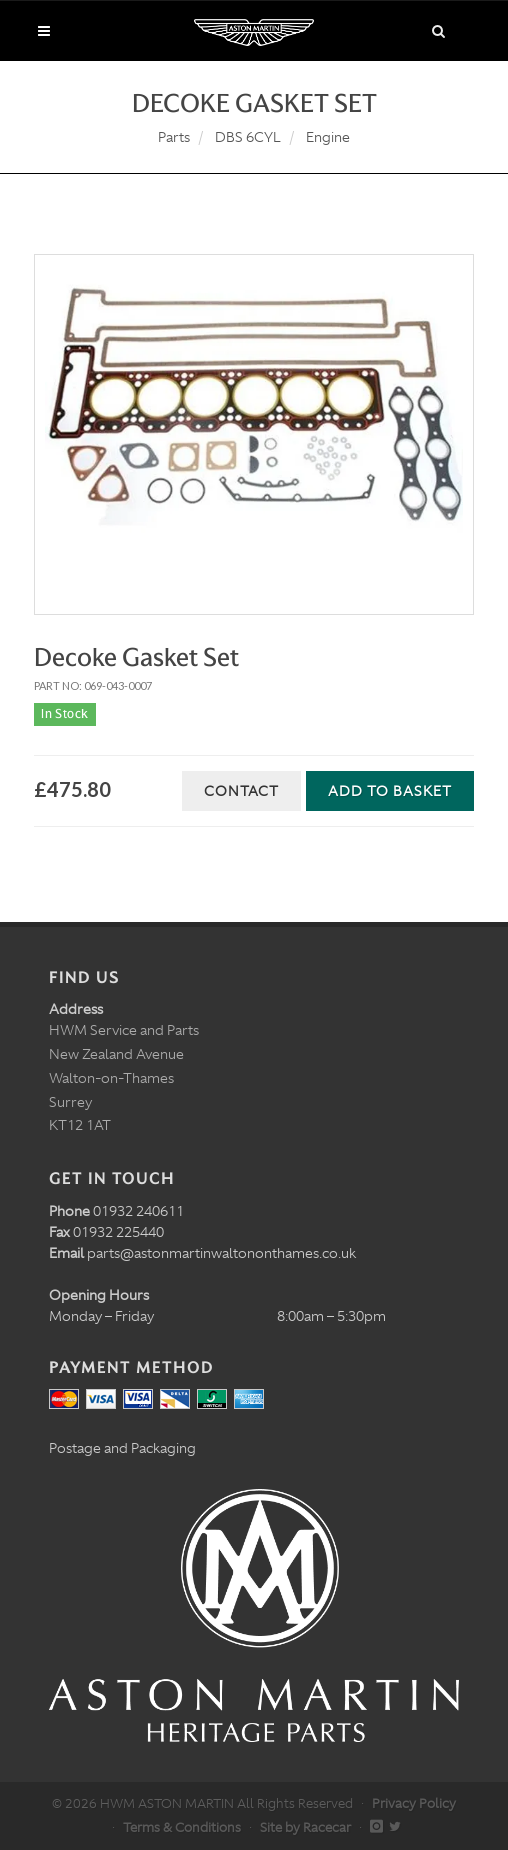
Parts (174, 137)
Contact (241, 791)
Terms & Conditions (182, 1827)
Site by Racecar (305, 1827)
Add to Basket (390, 791)
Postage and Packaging (122, 1448)
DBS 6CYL (248, 137)
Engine (328, 137)
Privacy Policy (414, 1803)
